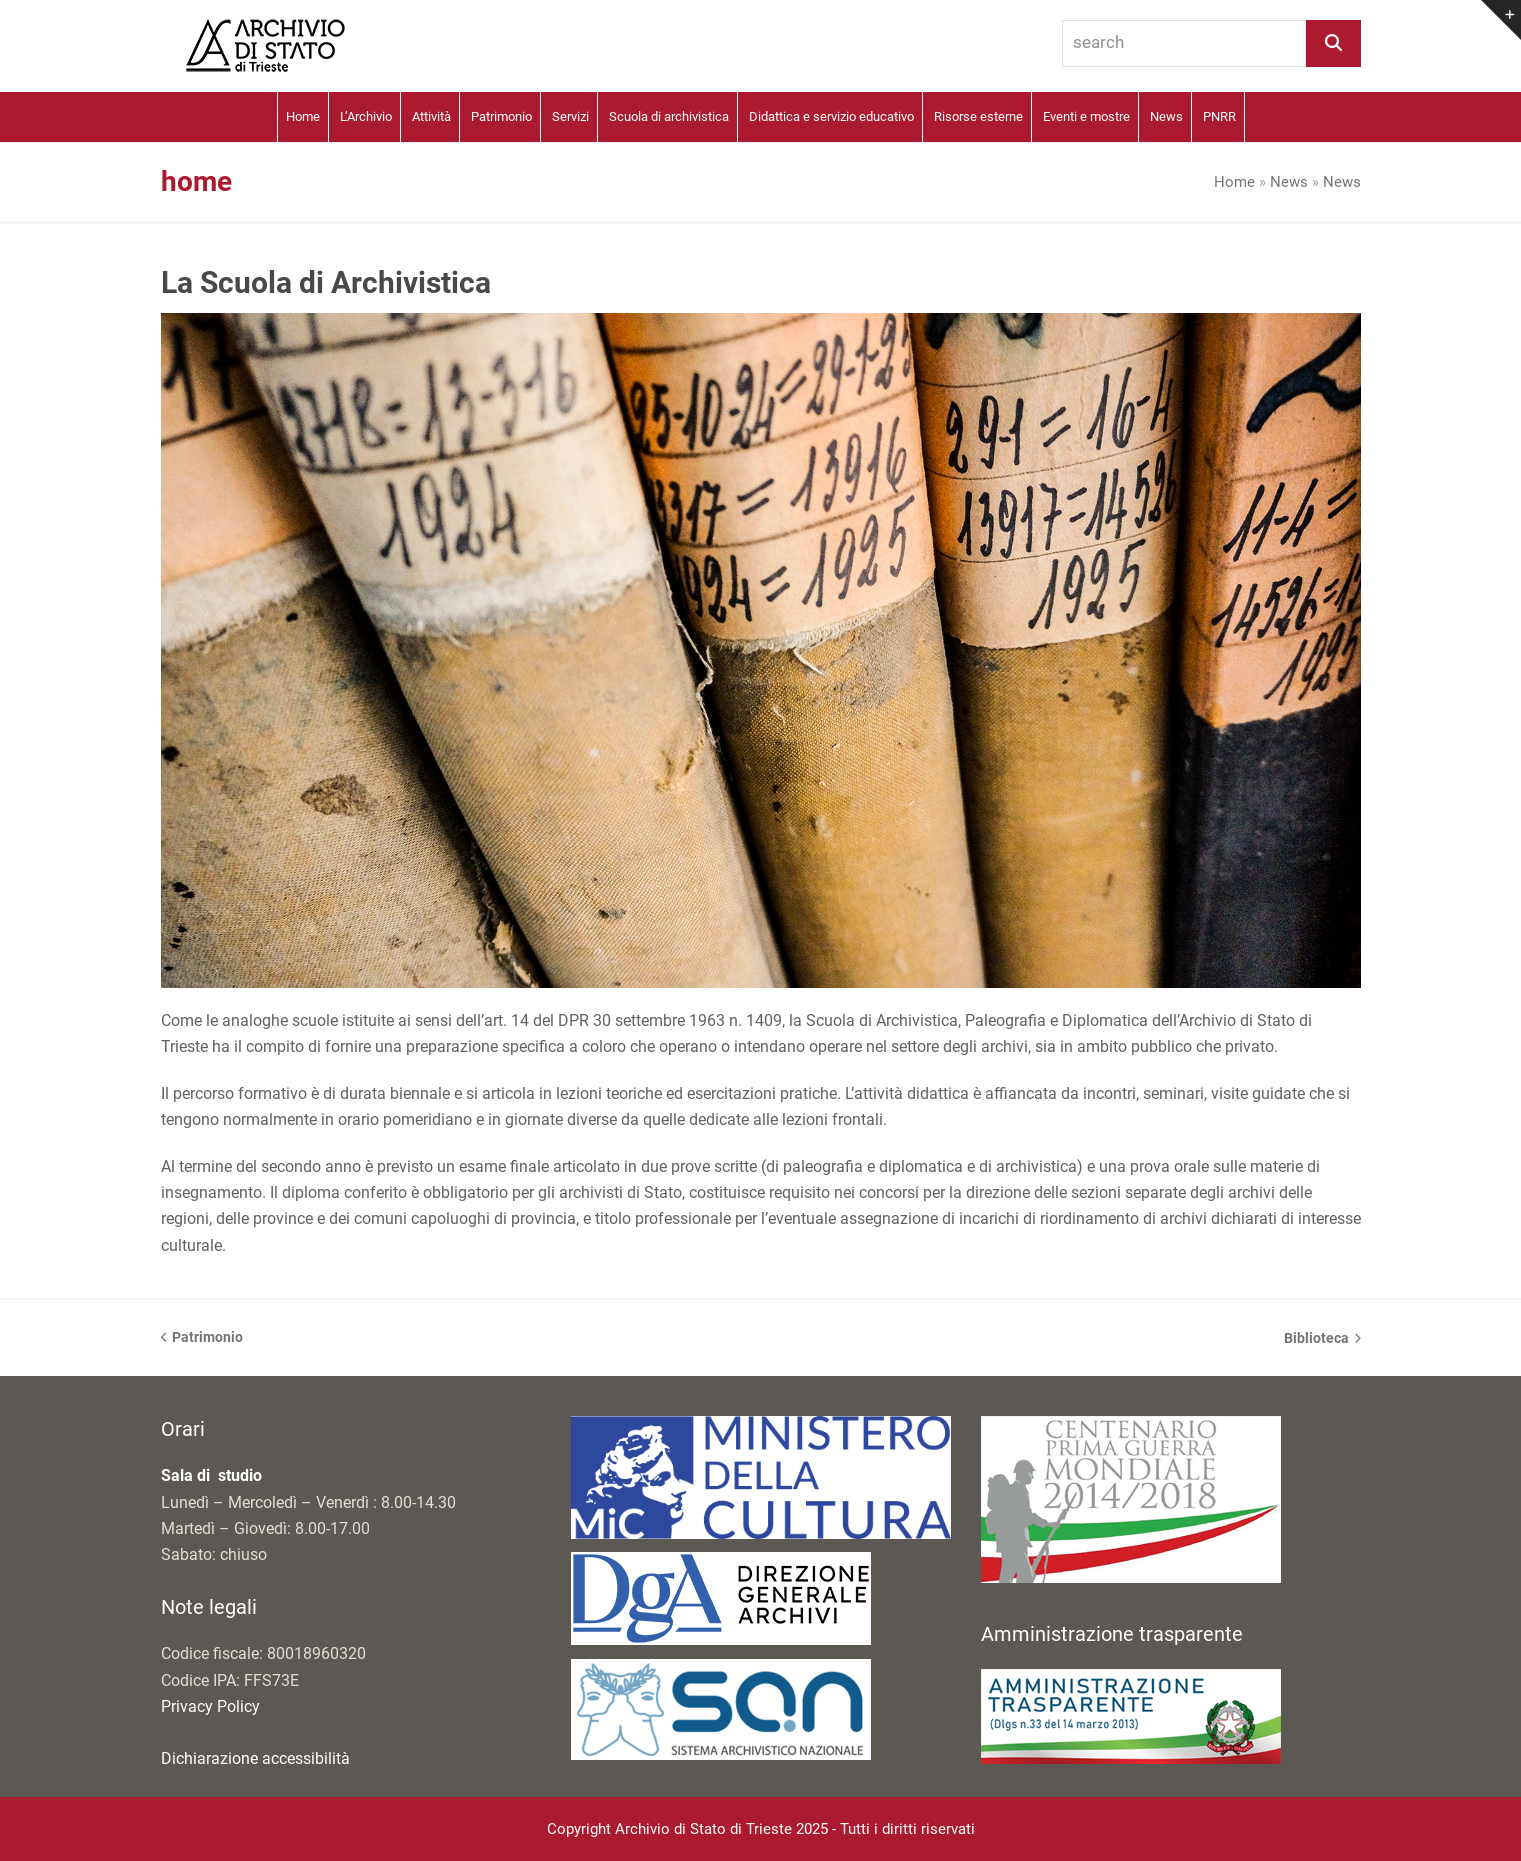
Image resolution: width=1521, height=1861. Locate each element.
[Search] (1333, 43)
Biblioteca (1322, 1340)
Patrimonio (202, 1339)
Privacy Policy (210, 1706)
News (1289, 182)
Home (1234, 182)
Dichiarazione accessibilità (255, 1758)
